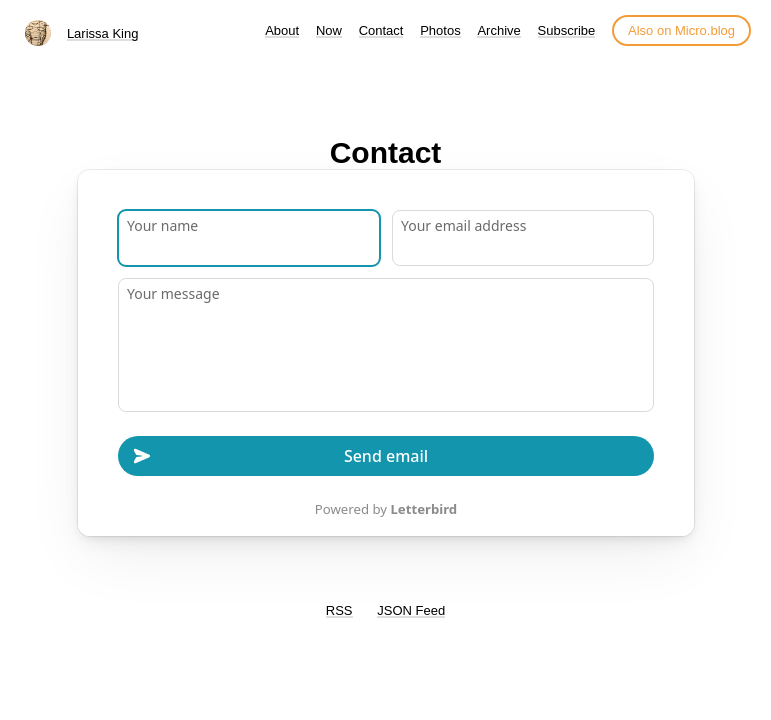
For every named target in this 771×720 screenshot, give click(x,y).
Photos (440, 30)
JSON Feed (411, 610)
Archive (498, 30)
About (282, 30)
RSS (339, 610)
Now (329, 30)
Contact (381, 30)
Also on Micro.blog (681, 30)
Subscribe (567, 30)
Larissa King (103, 33)
